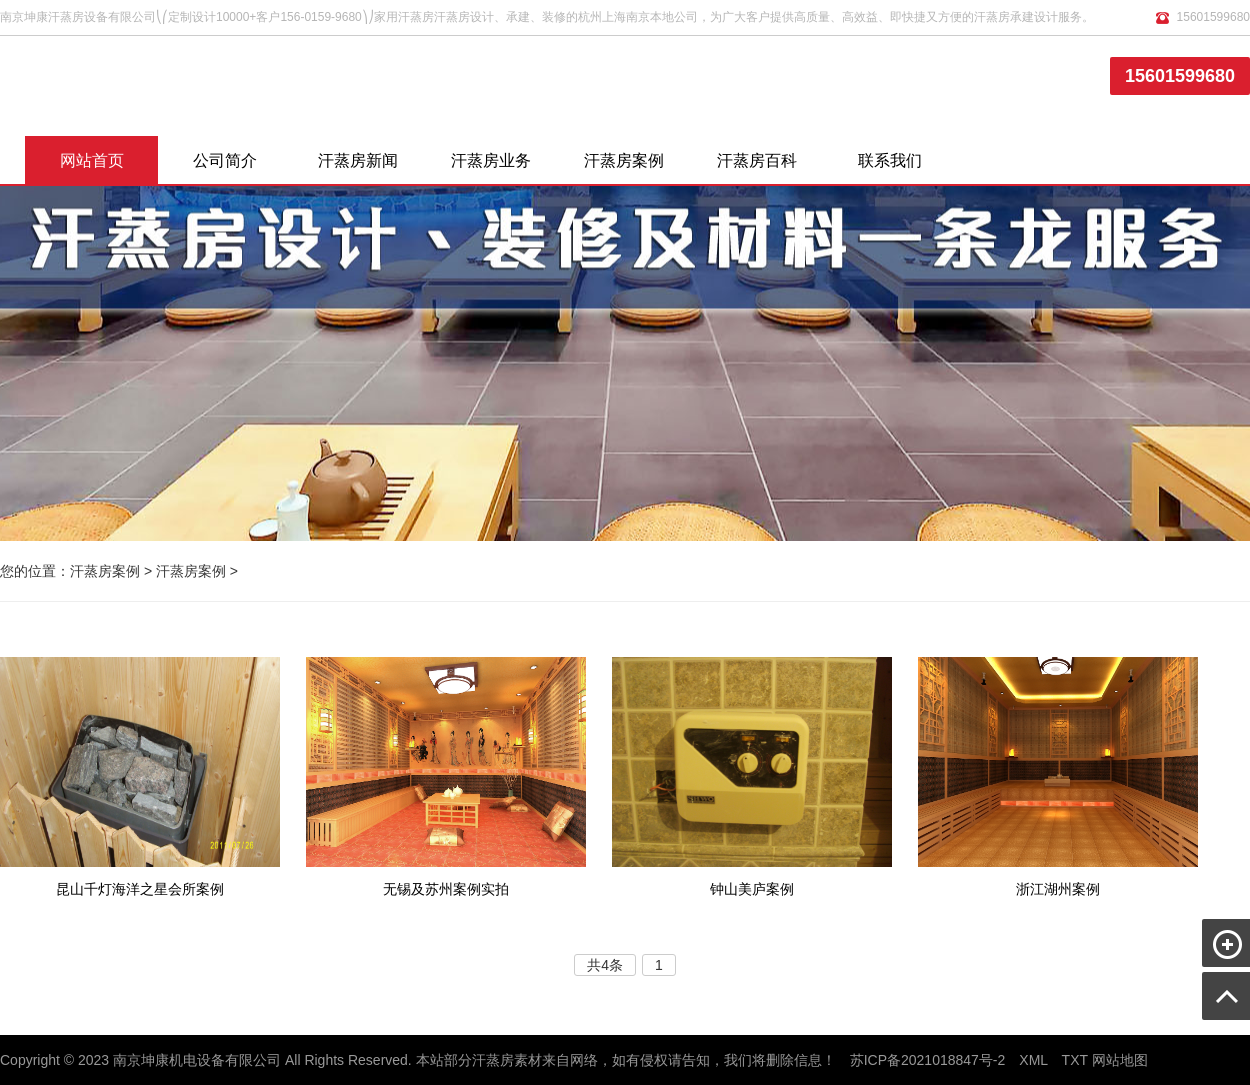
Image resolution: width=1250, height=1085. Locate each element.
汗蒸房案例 (624, 160)
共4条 (605, 965)
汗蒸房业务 (491, 160)
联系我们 (890, 160)
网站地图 (1120, 1060)
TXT (1075, 1060)
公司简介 (225, 160)
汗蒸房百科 (757, 160)
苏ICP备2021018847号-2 (928, 1060)
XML (1033, 1060)
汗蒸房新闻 (358, 160)
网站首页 (92, 160)
